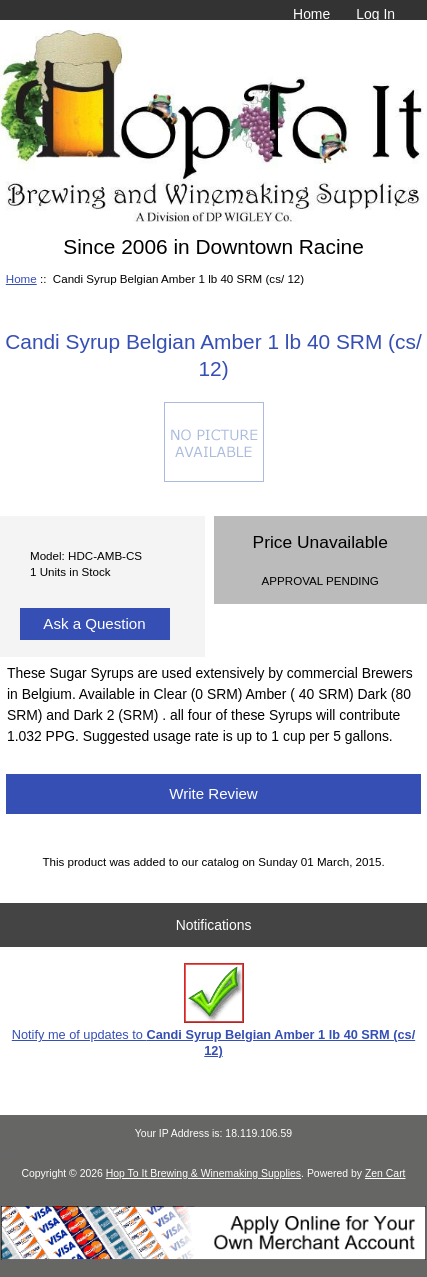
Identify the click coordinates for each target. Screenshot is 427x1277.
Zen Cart (385, 1173)
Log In (375, 14)
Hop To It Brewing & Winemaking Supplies (203, 1173)
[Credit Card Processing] (213, 1255)
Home (311, 14)
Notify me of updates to (213, 1010)
